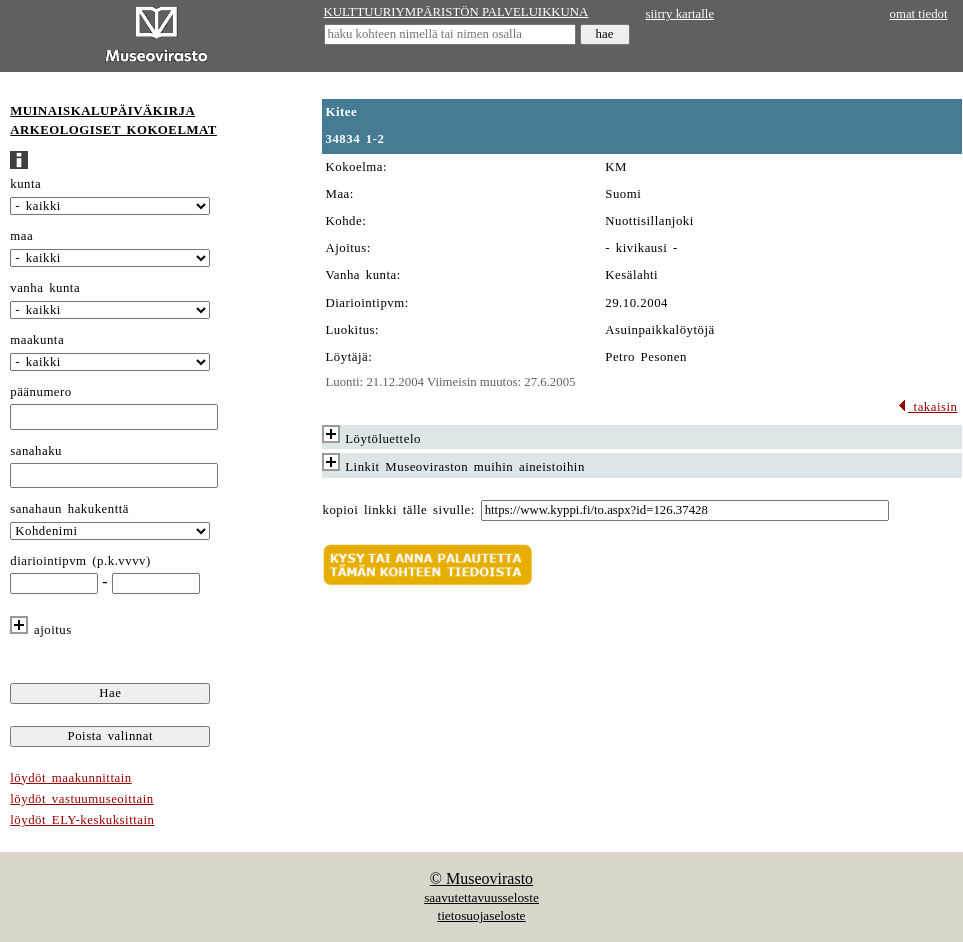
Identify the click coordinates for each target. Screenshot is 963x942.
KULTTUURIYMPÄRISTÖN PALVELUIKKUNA (456, 12)
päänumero (40, 392)
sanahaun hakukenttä (69, 509)
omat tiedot (919, 14)
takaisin (927, 407)
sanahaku (36, 451)
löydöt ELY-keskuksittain (82, 820)
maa (21, 236)
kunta (25, 184)
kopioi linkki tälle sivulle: (399, 510)
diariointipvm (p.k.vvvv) (80, 561)
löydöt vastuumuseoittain (81, 799)
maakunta (37, 340)
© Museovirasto (481, 878)
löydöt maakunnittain (70, 778)
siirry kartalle (680, 14)
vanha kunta (45, 288)
